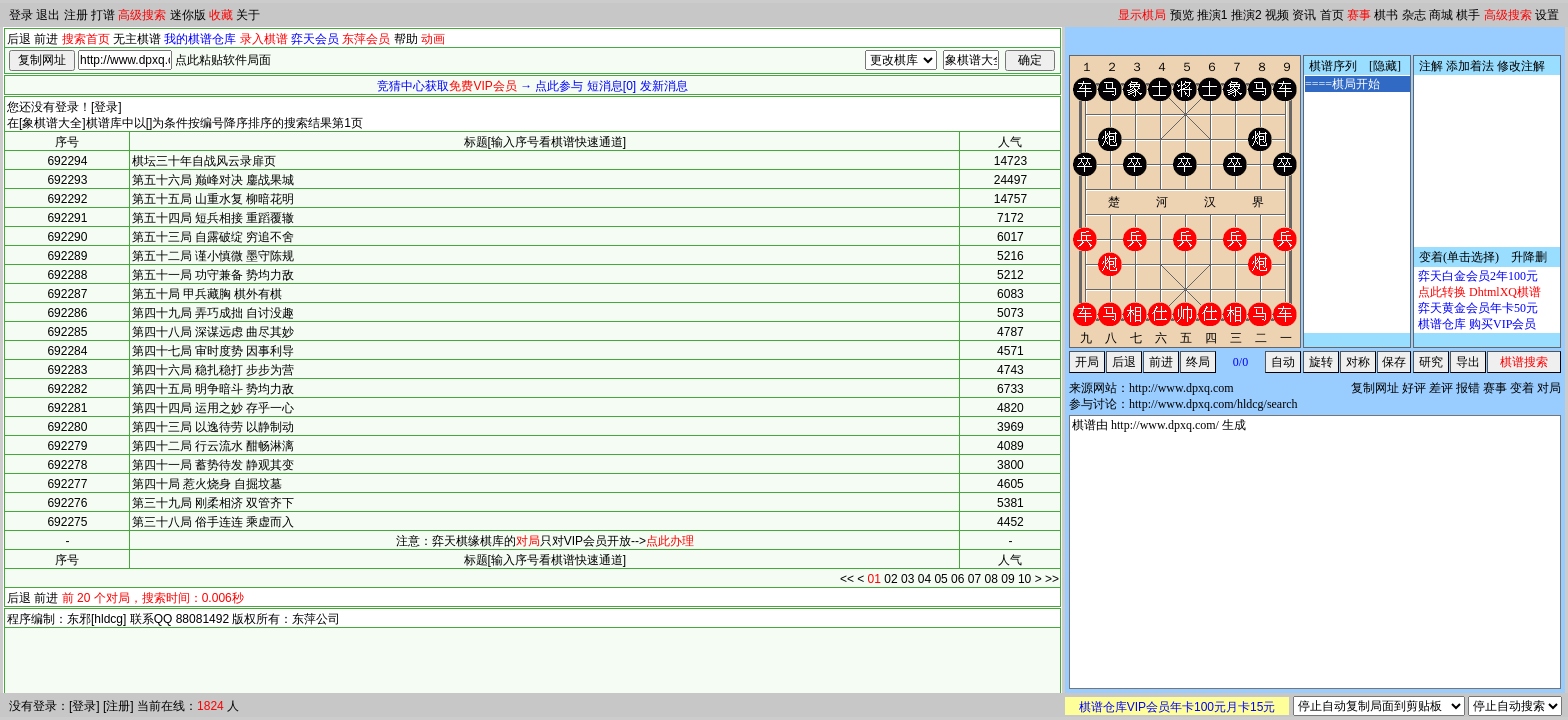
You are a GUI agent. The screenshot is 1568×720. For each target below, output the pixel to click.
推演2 (1246, 15)
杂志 (1414, 15)
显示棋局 (1142, 15)
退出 (48, 15)
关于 (248, 15)
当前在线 (161, 706)
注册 (76, 15)
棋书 (1386, 15)
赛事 (1359, 15)
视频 (1277, 15)
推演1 (1212, 15)
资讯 (1304, 15)
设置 (1547, 15)
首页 (1332, 15)
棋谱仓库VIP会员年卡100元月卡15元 (1177, 707)
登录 (21, 15)
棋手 (1468, 15)
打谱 (103, 15)
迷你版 (188, 15)
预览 (1182, 15)
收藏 (221, 15)
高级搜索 (142, 15)
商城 (1441, 15)
